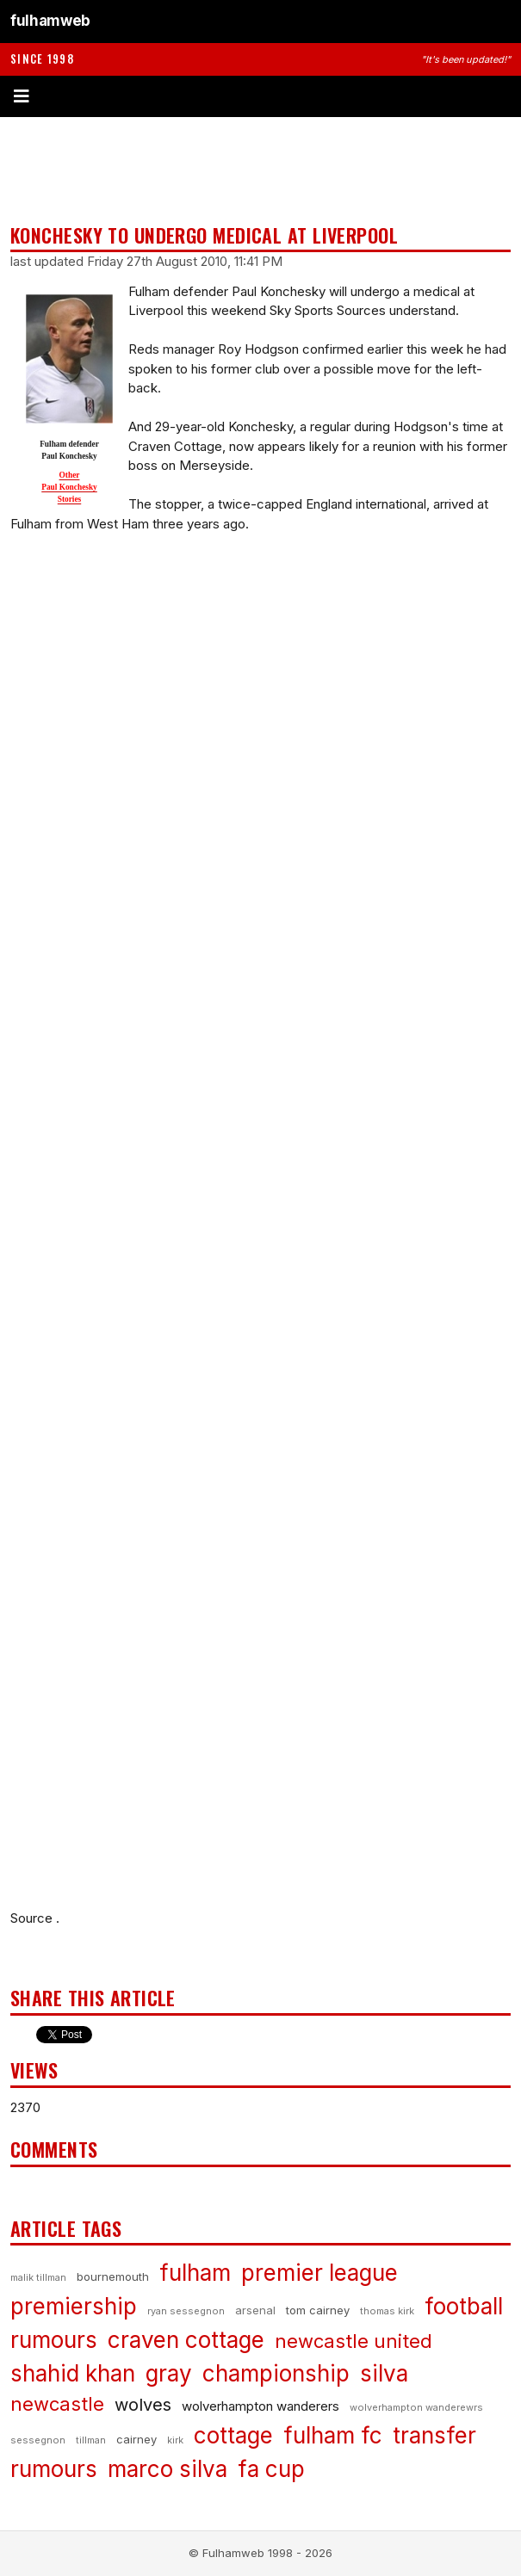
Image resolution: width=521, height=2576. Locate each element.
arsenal (255, 2310)
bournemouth (113, 2276)
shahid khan (72, 2373)
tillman (91, 2440)
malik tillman (38, 2277)
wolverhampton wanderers (260, 2406)
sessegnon (37, 2440)
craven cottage (186, 2339)
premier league (319, 2272)
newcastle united (353, 2341)
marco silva (167, 2469)
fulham (195, 2272)
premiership (73, 2306)
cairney (136, 2439)
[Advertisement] (260, 170)
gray (169, 2373)
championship (276, 2373)
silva (384, 2373)
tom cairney (318, 2310)
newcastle (57, 2404)
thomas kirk (387, 2311)
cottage (233, 2435)
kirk (175, 2440)
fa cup (271, 2469)
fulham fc (332, 2435)
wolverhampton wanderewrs (416, 2407)
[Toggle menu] (260, 96)
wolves (143, 2404)
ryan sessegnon (186, 2311)
